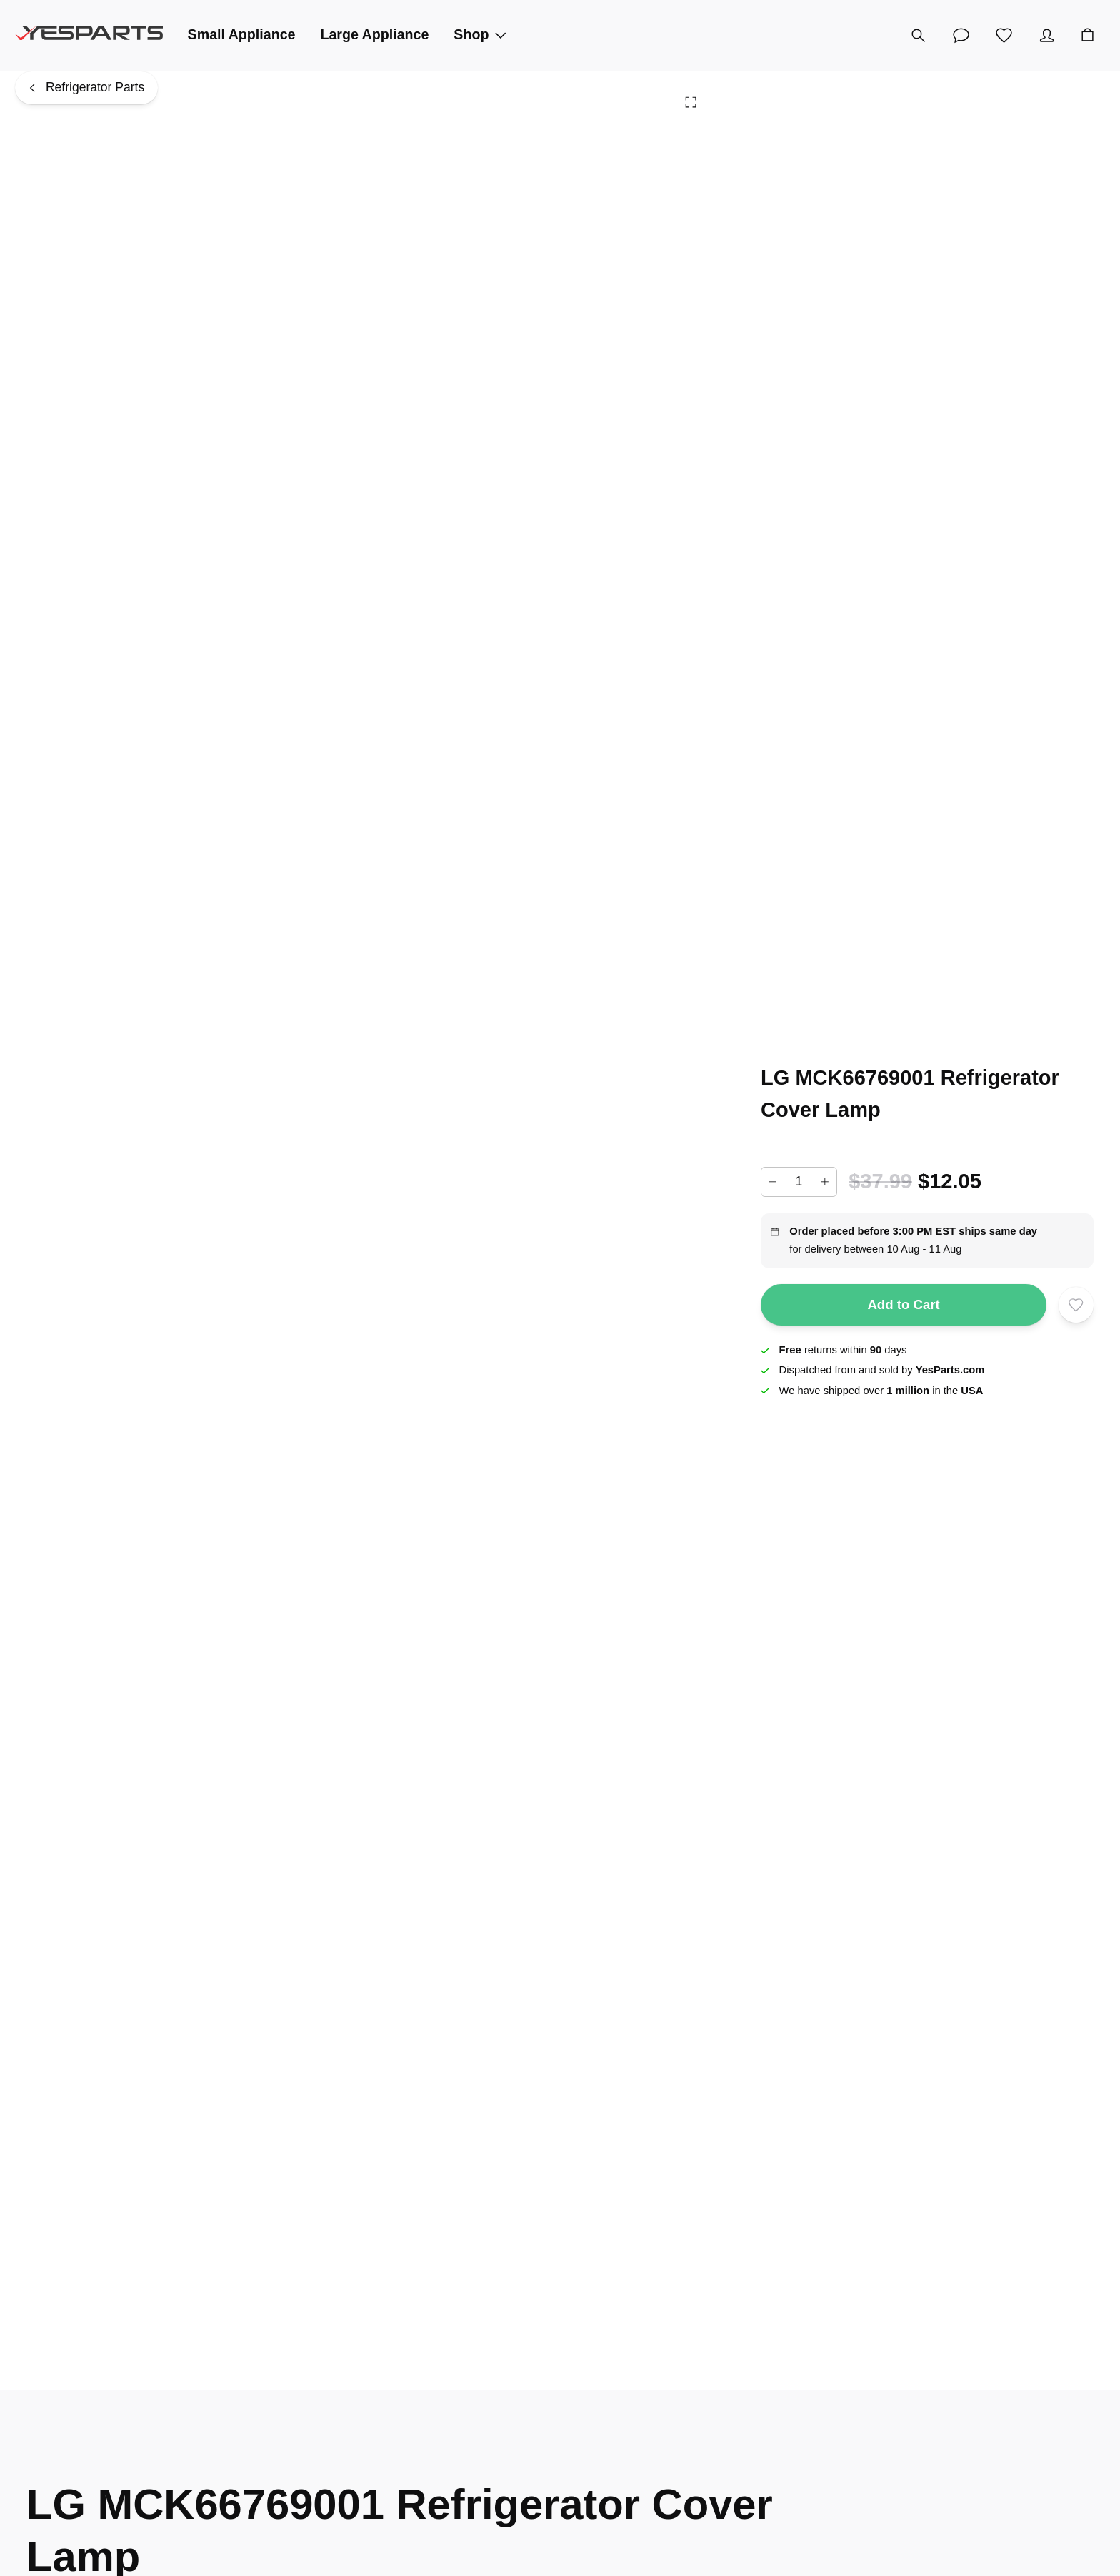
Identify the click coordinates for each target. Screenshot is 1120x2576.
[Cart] (1088, 36)
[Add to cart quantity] (799, 1182)
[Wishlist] (1004, 35)
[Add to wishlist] (1076, 1304)
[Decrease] (773, 1182)
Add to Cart (903, 1304)
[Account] (1047, 35)
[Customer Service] (961, 35)
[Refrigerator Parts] (86, 87)
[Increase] (825, 1182)
